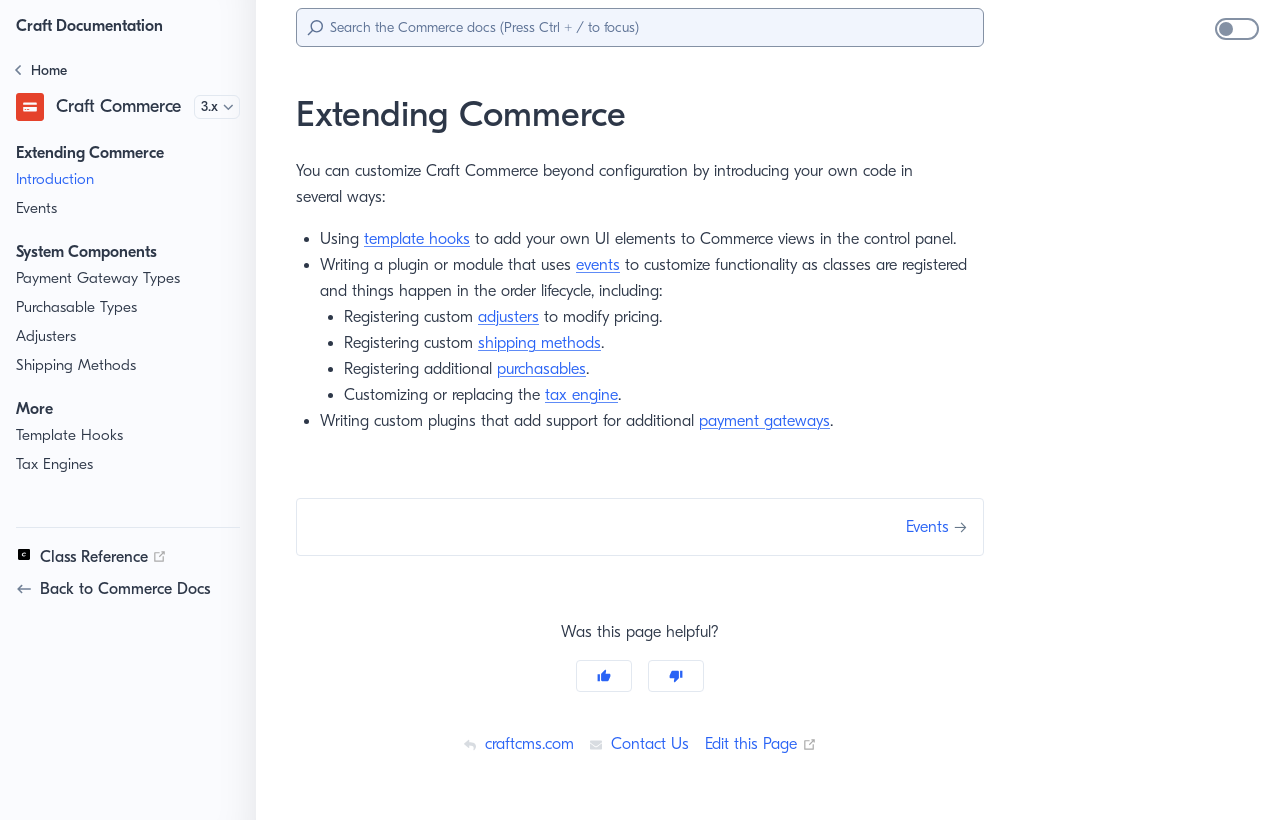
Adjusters (47, 336)
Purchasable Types (80, 307)
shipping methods (547, 342)
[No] (676, 676)
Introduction (55, 179)
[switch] (1237, 29)
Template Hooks (70, 435)
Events (39, 208)
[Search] (640, 27)
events (602, 264)
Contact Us (639, 743)
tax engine (588, 394)
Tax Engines (57, 464)
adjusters (517, 316)
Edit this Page (763, 743)
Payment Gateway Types (100, 278)
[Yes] (604, 676)
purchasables (549, 368)
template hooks (419, 238)
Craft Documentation (95, 25)
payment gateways (767, 420)
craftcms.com (515, 743)
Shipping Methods (77, 365)
